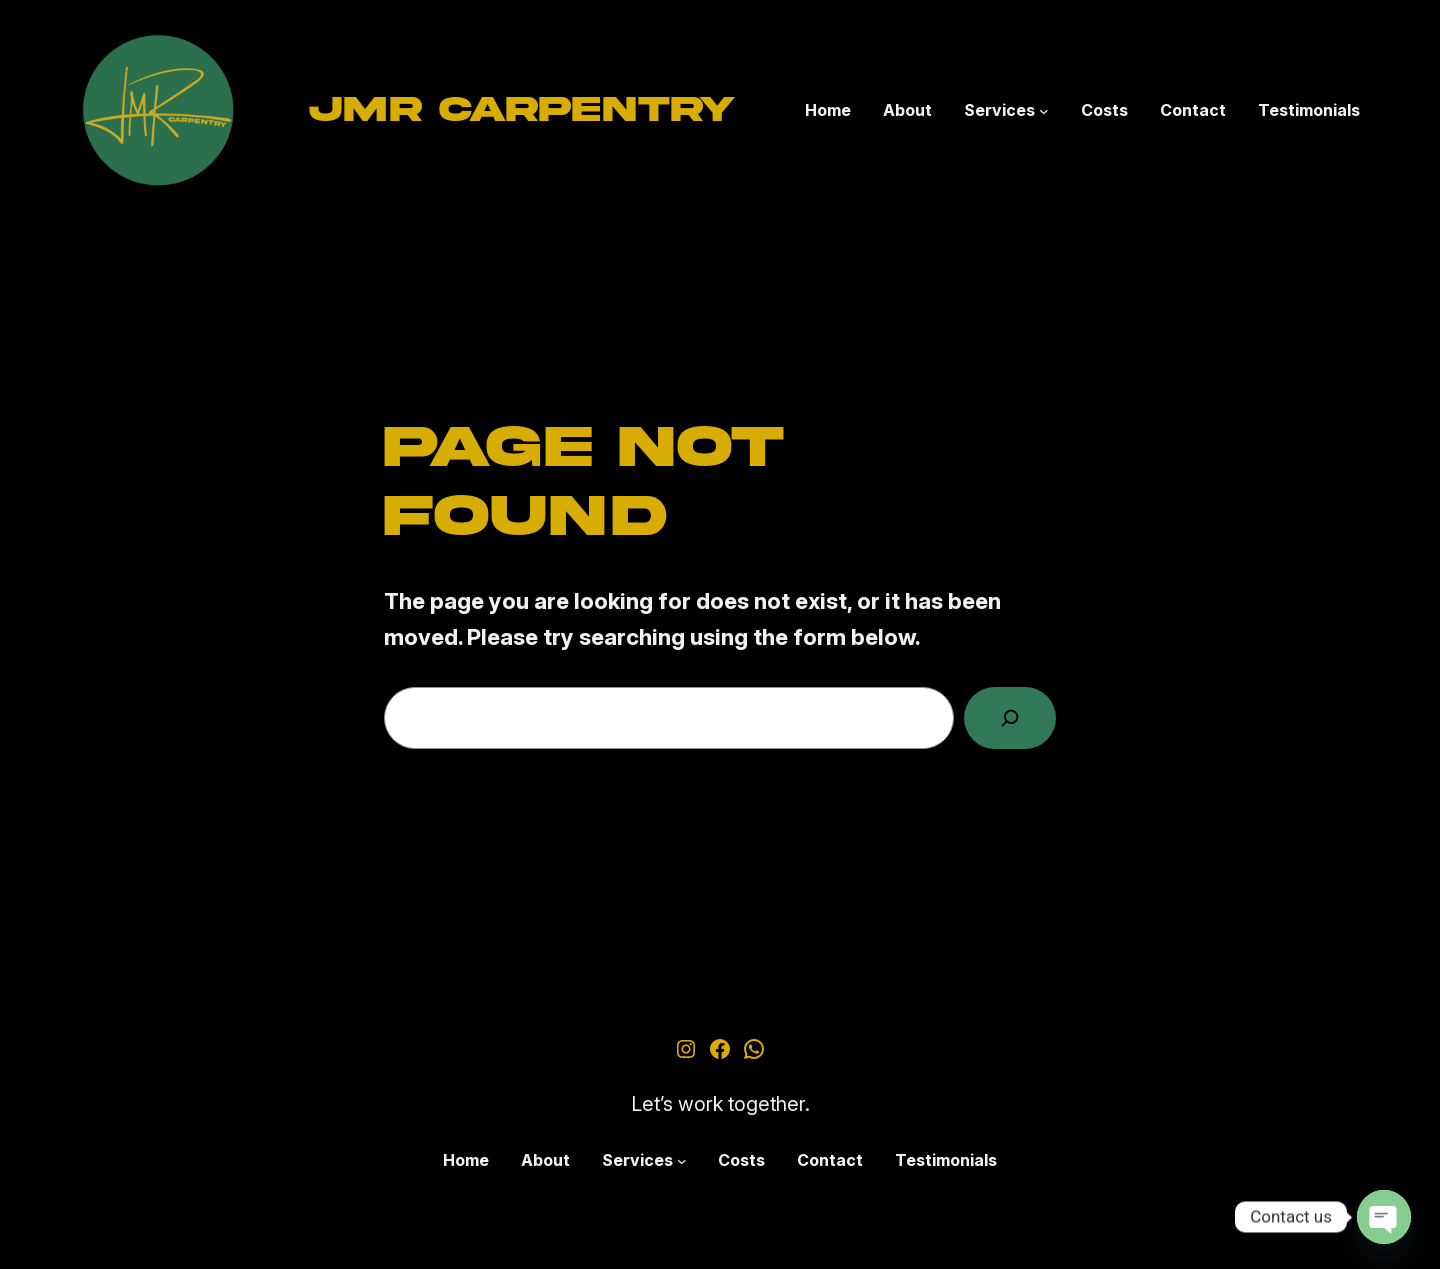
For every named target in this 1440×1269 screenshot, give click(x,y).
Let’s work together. (720, 1104)
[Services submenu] (1044, 111)
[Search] (1010, 718)
